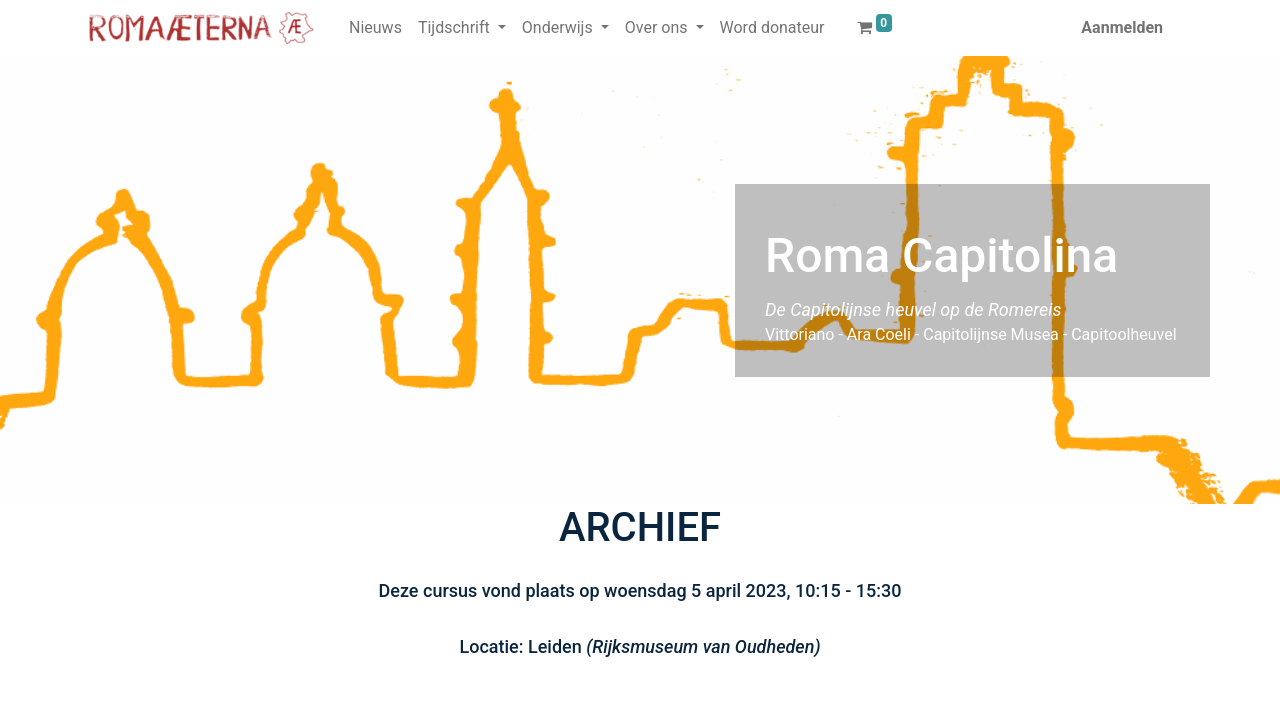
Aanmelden (1122, 27)
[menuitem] (375, 28)
